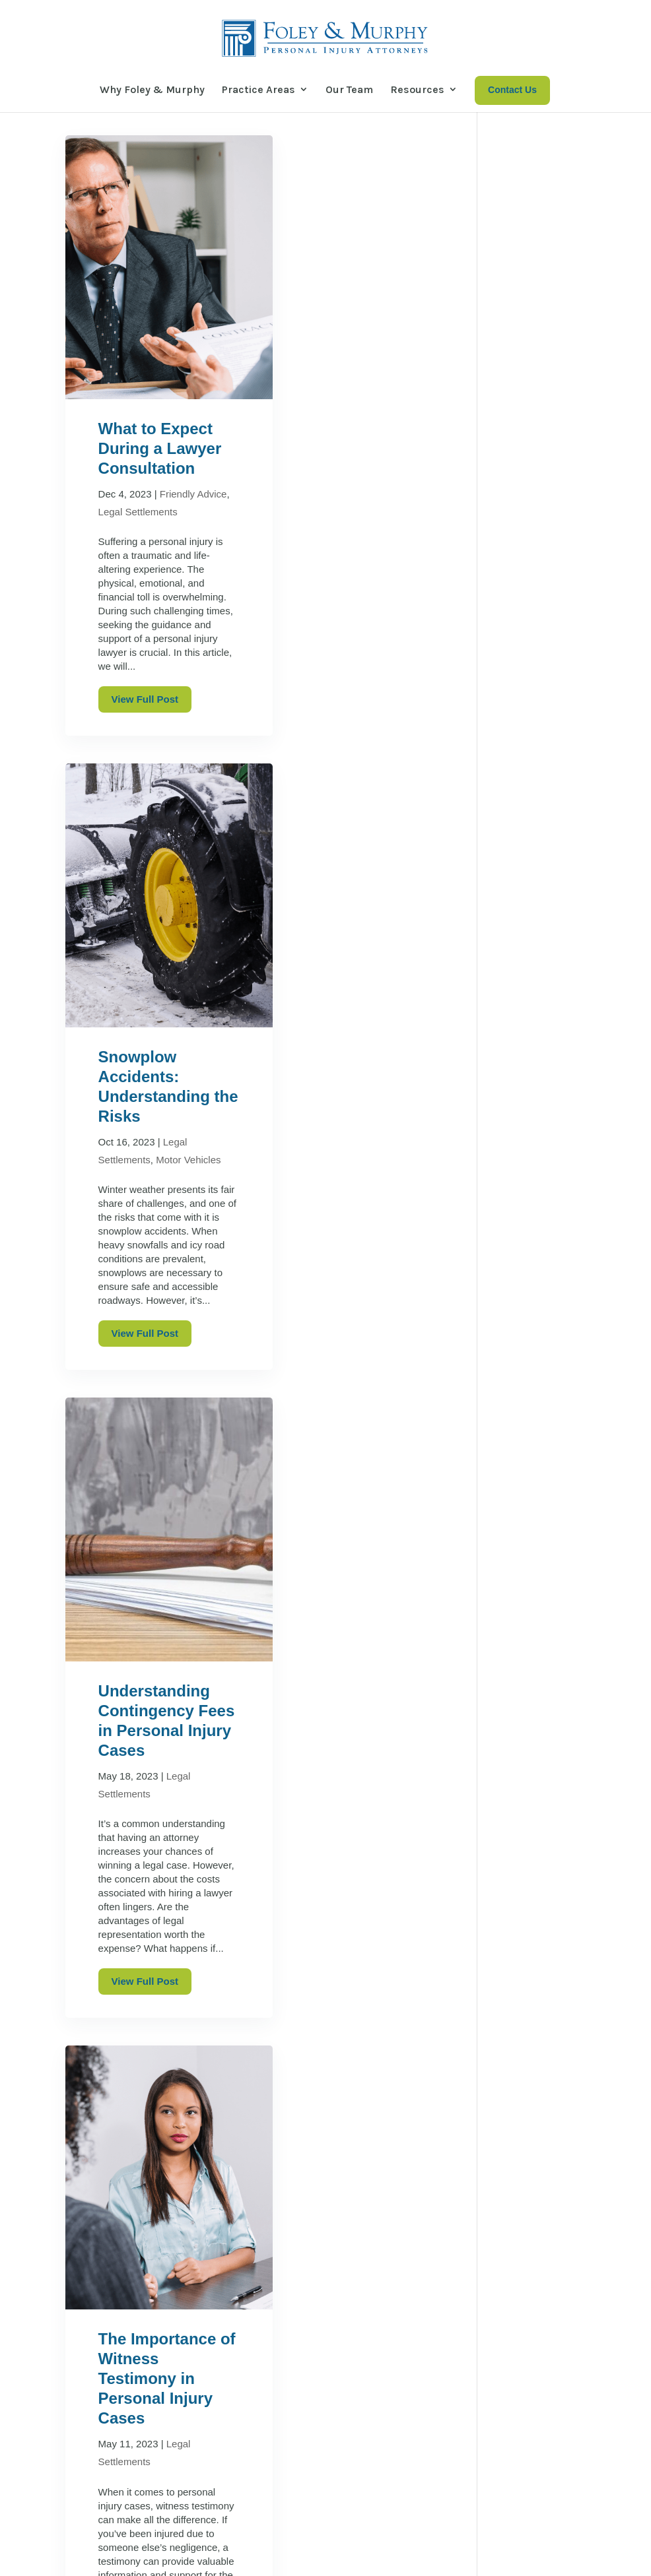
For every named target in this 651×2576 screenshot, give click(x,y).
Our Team (349, 89)
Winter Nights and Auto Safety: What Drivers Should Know (541, 992)
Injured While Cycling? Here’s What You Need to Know (538, 820)
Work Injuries (537, 623)
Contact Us (546, 2489)
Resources (417, 89)
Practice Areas (258, 89)
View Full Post (145, 765)
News (517, 512)
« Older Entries (103, 2261)
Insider (521, 378)
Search (553, 168)
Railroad (525, 535)
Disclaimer (219, 2557)
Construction (536, 290)
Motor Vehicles (540, 466)
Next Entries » (176, 2261)
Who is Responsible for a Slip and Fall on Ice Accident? (537, 1087)
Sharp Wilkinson (355, 2557)
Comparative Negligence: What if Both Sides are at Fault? (351, 1871)
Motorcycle (531, 489)
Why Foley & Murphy (152, 89)
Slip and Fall (535, 558)
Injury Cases (534, 355)
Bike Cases (531, 267)
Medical (523, 443)
